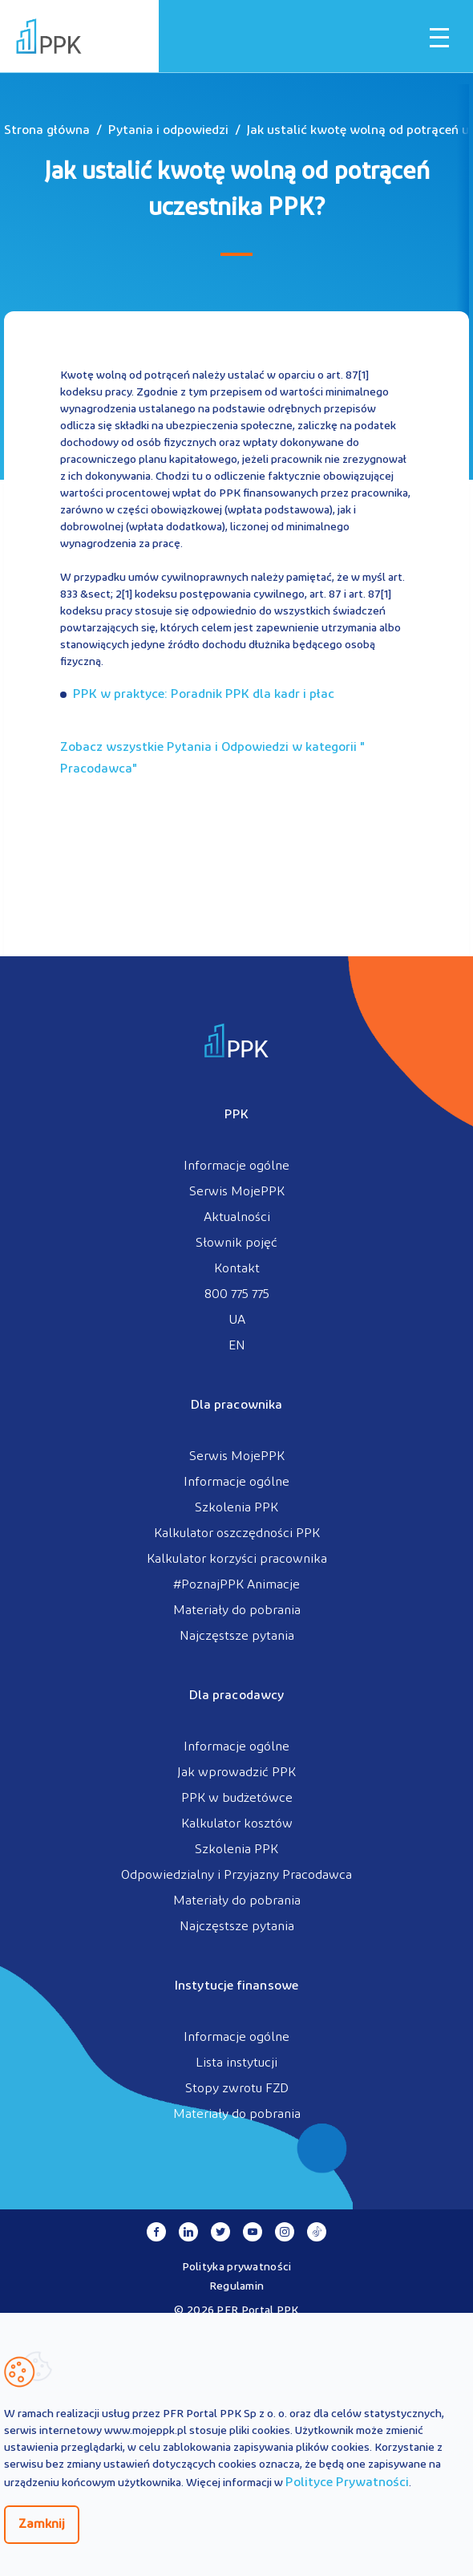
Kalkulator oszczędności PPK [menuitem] (237, 1533)
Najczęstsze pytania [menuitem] (237, 1636)
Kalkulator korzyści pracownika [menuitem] (237, 1559)
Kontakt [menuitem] (237, 1269)
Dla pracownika (236, 1405)
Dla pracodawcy (236, 1696)
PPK (236, 1115)
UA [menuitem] (236, 1320)
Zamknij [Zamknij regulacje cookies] (41, 2524)
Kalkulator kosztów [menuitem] (237, 1824)
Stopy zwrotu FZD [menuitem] (237, 2089)
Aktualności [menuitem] (237, 1217)
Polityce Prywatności (347, 2483)
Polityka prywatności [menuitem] (237, 2268)
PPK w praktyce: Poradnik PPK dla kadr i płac (203, 694)
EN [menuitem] (236, 1346)
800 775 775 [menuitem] (236, 1294)
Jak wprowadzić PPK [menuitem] (236, 1773)
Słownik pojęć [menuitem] (236, 1243)
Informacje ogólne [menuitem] (236, 1166)
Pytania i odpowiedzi (168, 130)
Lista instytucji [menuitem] (236, 2063)
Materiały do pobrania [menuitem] (237, 1610)
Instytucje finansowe (236, 1986)
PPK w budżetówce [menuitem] (237, 1798)
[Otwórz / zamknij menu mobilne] (439, 37)
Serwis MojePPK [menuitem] (237, 1192)
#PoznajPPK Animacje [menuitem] (236, 1585)
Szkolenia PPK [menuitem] (236, 1508)
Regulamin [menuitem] (237, 2287)
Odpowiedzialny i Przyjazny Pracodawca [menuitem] (236, 1875)
